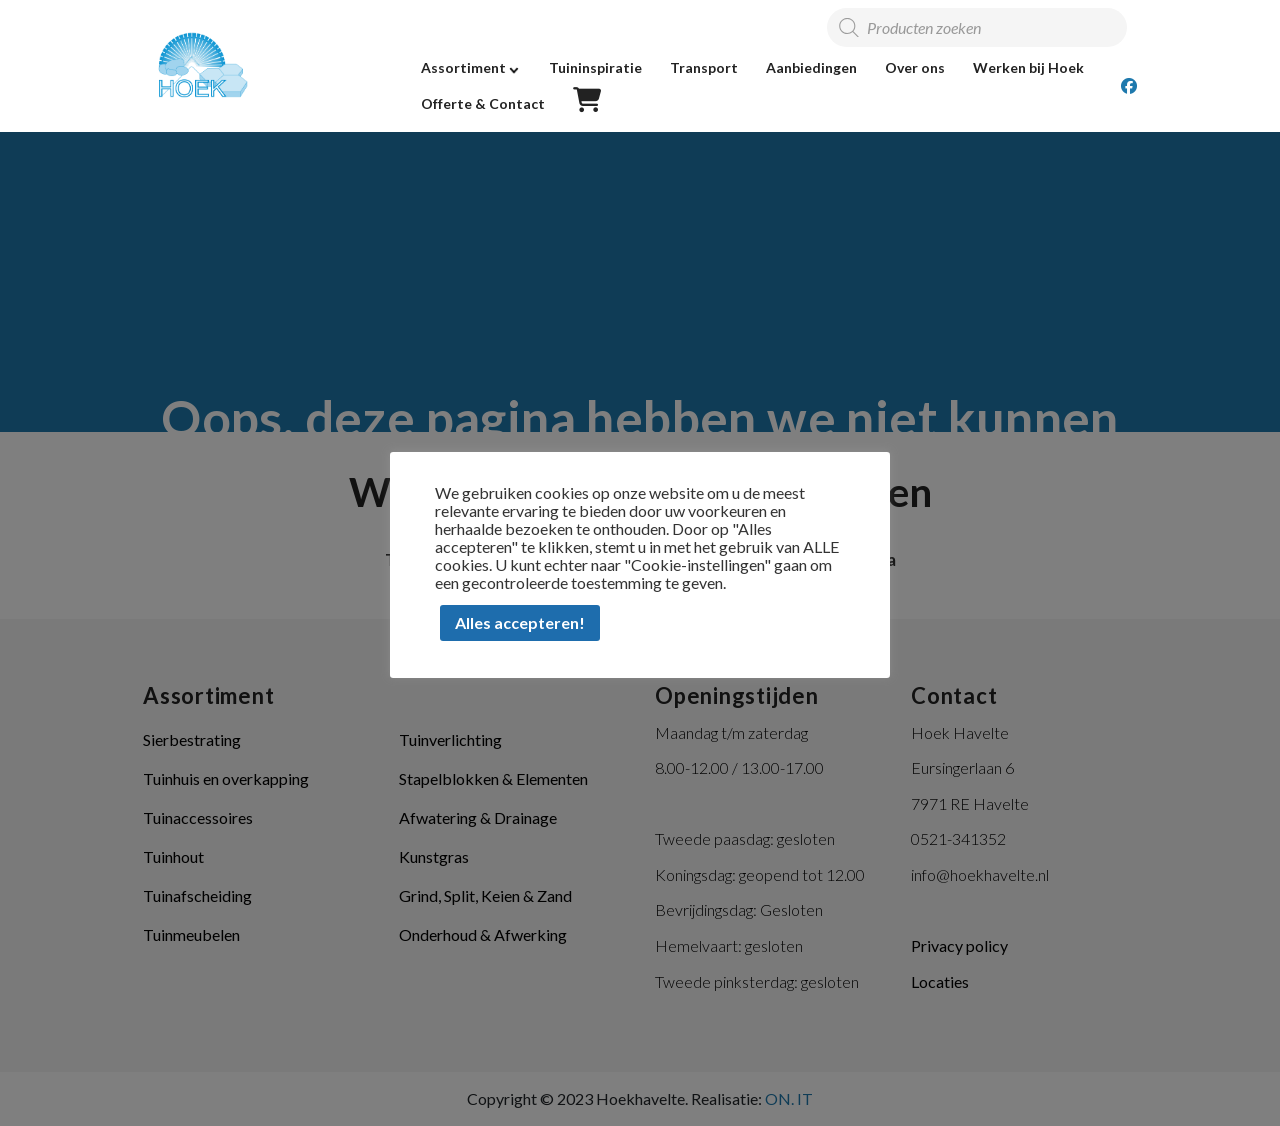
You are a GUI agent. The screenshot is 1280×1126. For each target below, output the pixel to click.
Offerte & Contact (483, 103)
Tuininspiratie (595, 67)
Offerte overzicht (587, 100)
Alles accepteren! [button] (520, 622)
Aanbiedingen (811, 67)
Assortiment (463, 67)
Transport (704, 67)
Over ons (915, 67)
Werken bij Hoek (1028, 67)
